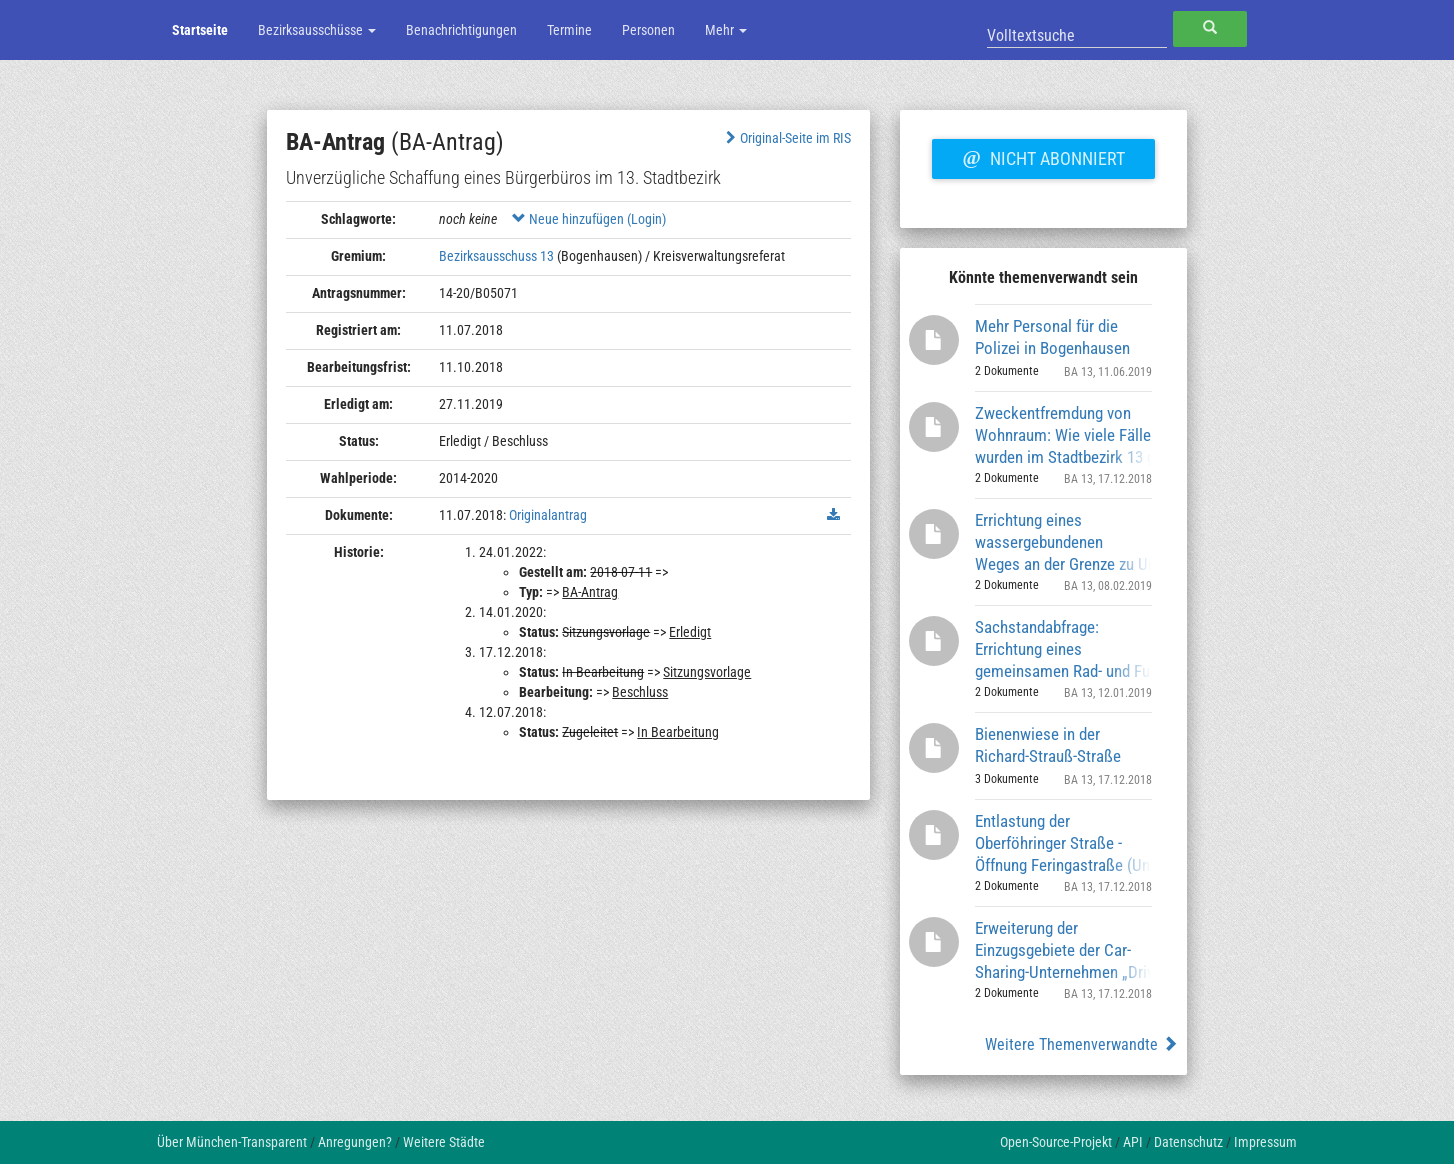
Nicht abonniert (1043, 156)
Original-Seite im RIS (786, 138)
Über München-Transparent (232, 1142)
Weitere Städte (444, 1142)
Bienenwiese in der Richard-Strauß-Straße (1048, 745)
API (1133, 1142)
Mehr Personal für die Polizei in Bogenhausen (1052, 337)
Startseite (200, 30)
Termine (569, 30)
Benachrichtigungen (461, 30)
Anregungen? (355, 1142)
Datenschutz (1188, 1142)
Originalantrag (548, 515)
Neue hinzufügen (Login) (589, 219)
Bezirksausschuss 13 (496, 256)
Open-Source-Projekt (1056, 1142)
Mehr (726, 30)
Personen (648, 30)
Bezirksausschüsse (317, 30)
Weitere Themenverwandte (1081, 1044)
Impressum (1265, 1142)
